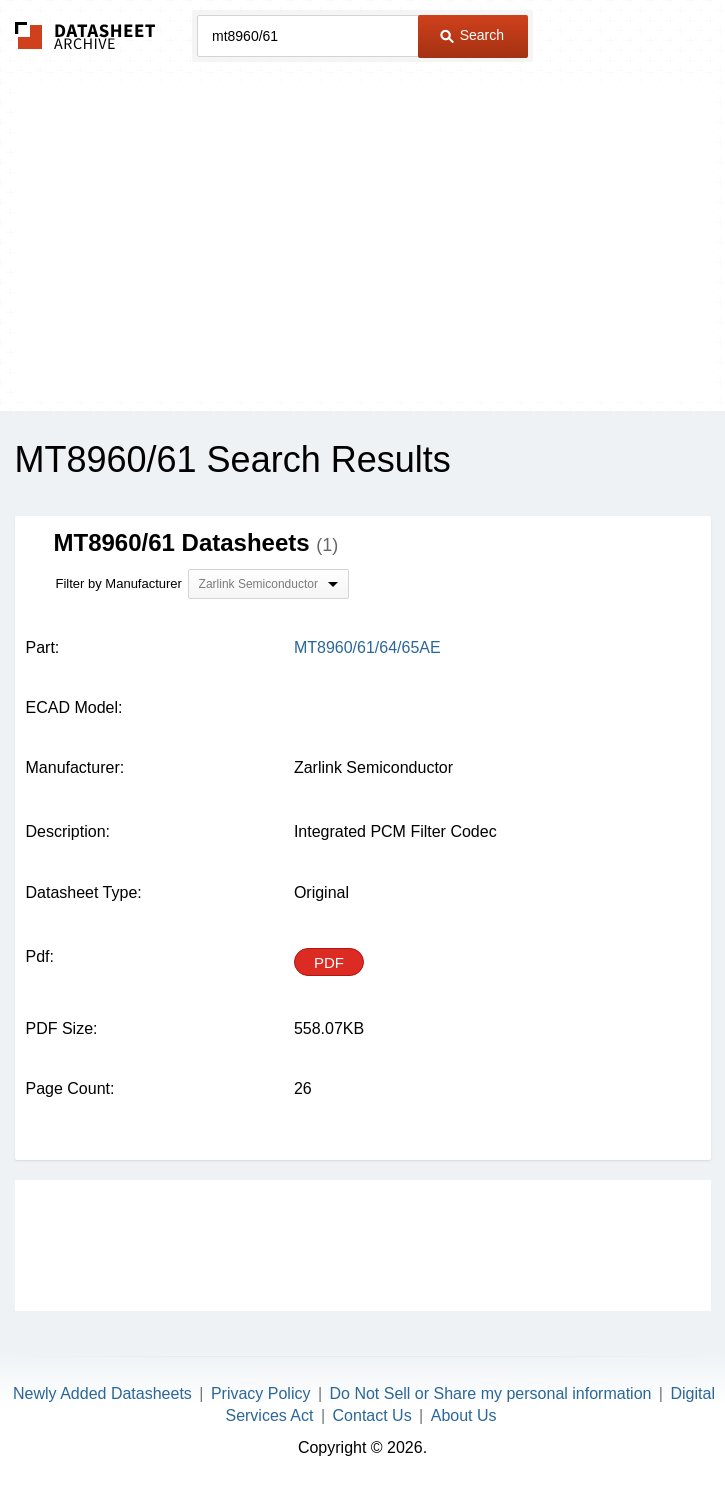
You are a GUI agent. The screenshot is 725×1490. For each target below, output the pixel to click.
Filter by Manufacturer (119, 583)
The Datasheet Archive (85, 35)
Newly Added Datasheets (102, 1393)
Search (472, 35)
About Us (464, 1415)
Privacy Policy (261, 1393)
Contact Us (372, 1415)
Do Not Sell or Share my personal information (491, 1393)
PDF (329, 962)
